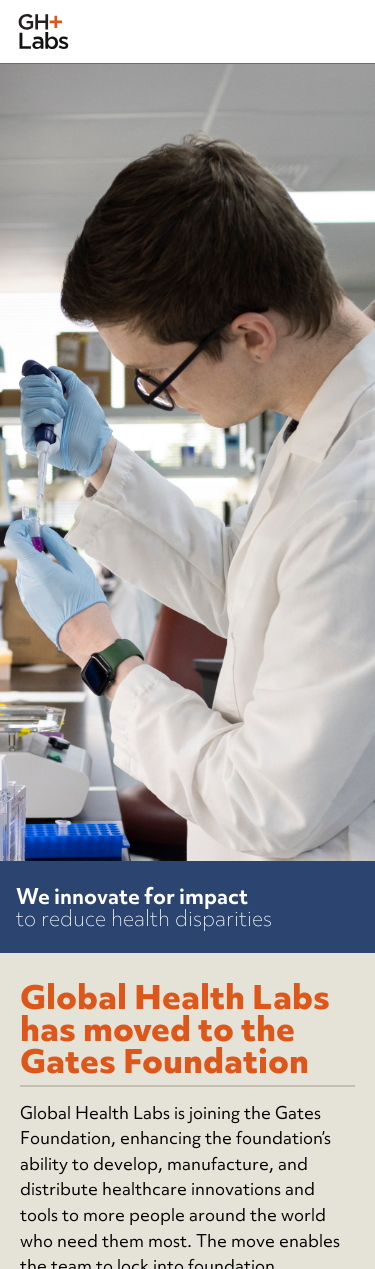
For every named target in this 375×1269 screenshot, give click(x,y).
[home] (43, 31)
